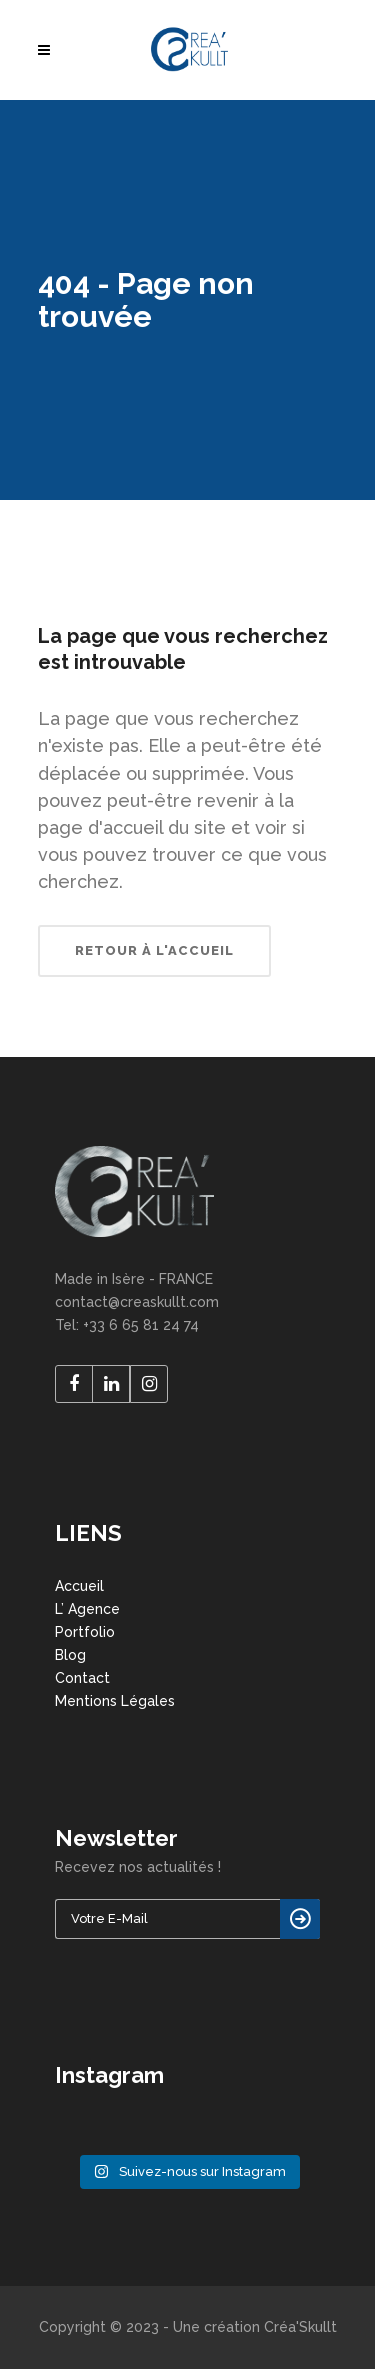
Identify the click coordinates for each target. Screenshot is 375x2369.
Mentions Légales (115, 1701)
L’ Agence (87, 1609)
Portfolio (85, 1632)
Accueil (79, 1586)
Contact (82, 1678)
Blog (70, 1655)
